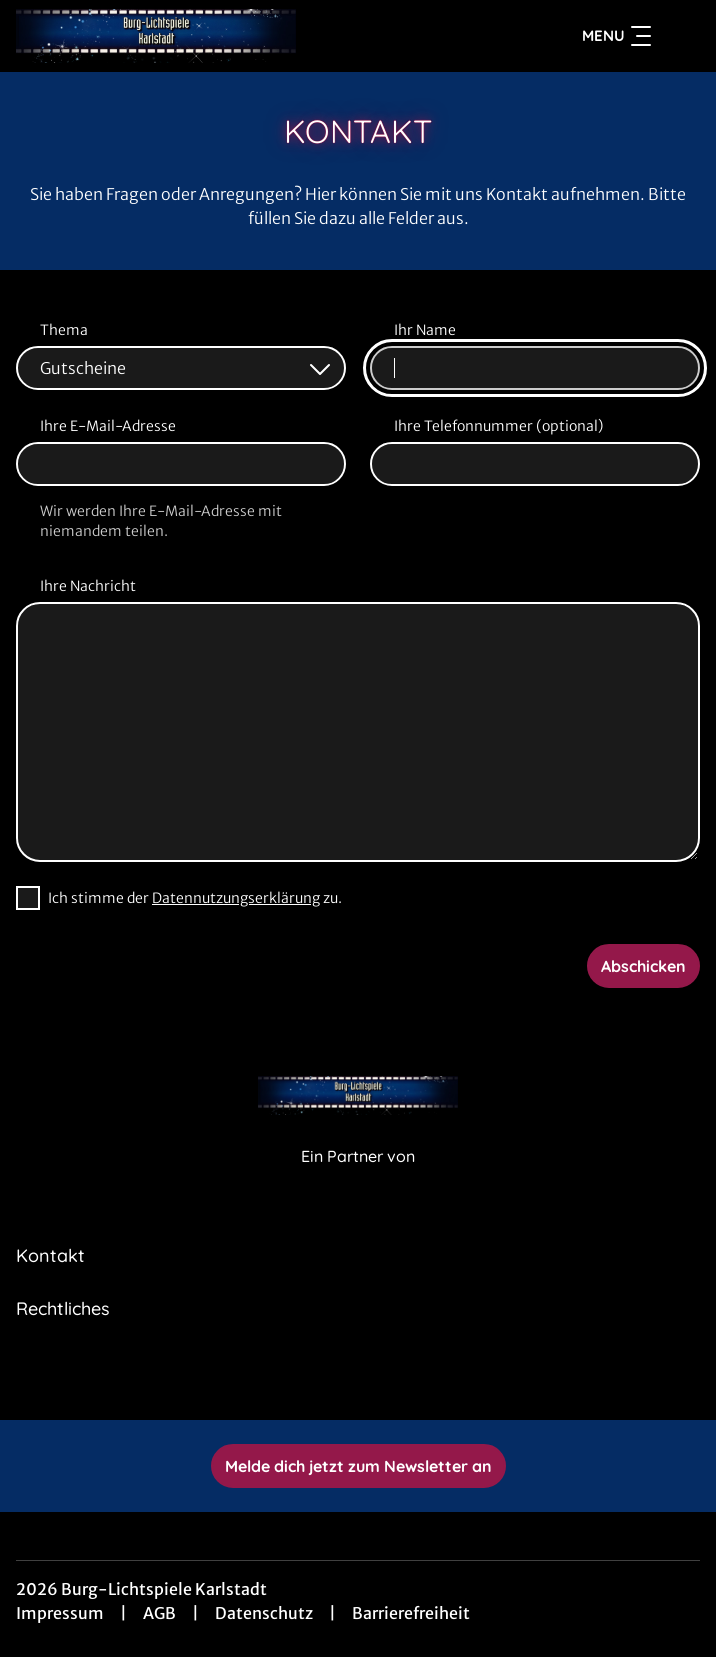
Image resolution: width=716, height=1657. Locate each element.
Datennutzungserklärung (236, 898)
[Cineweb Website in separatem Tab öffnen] (358, 1177)
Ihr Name (425, 330)
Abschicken (643, 966)
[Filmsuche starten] (680, 36)
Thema (64, 330)
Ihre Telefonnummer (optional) (498, 426)
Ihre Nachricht (88, 586)
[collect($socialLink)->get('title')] (314, 1376)
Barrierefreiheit (411, 1613)
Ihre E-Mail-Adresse (108, 426)
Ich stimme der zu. (195, 898)
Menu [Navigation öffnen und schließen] (616, 36)
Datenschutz (264, 1613)
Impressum (60, 1613)
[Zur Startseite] (156, 36)
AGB (159, 1613)
